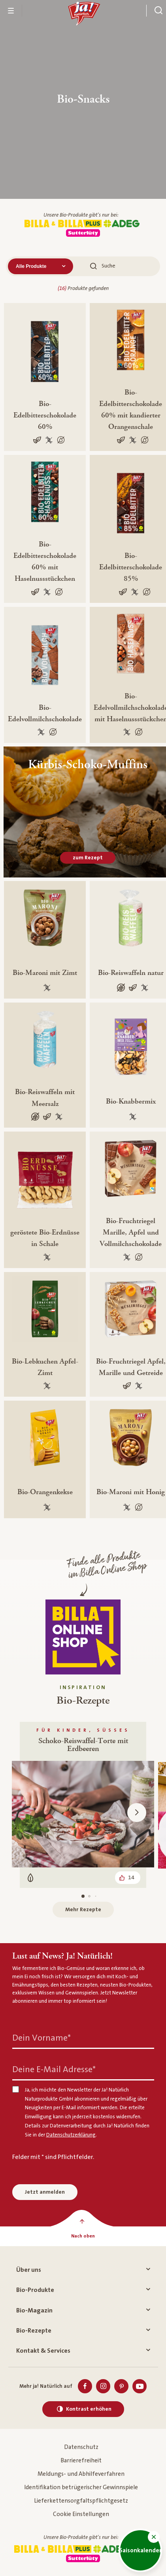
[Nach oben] (83, 2236)
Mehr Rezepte (83, 1909)
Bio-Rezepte (83, 2330)
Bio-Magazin (83, 2310)
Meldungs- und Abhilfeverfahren (81, 2474)
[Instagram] (103, 2386)
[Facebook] (85, 2386)
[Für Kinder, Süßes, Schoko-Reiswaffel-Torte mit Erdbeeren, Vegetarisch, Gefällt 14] (83, 1805)
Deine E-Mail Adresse (54, 2070)
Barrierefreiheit (81, 2460)
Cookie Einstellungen (81, 2514)
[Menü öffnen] (11, 11)
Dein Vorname (41, 2038)
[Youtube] (139, 2386)
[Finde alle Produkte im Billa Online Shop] (83, 1637)
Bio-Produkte (83, 2290)
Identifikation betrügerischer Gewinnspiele (81, 2487)
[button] (154, 2537)
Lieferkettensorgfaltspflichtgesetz (81, 2500)
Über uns (83, 2269)
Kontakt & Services (83, 2350)
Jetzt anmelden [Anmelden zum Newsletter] (45, 2192)
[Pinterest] (121, 2386)
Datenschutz (81, 2447)
